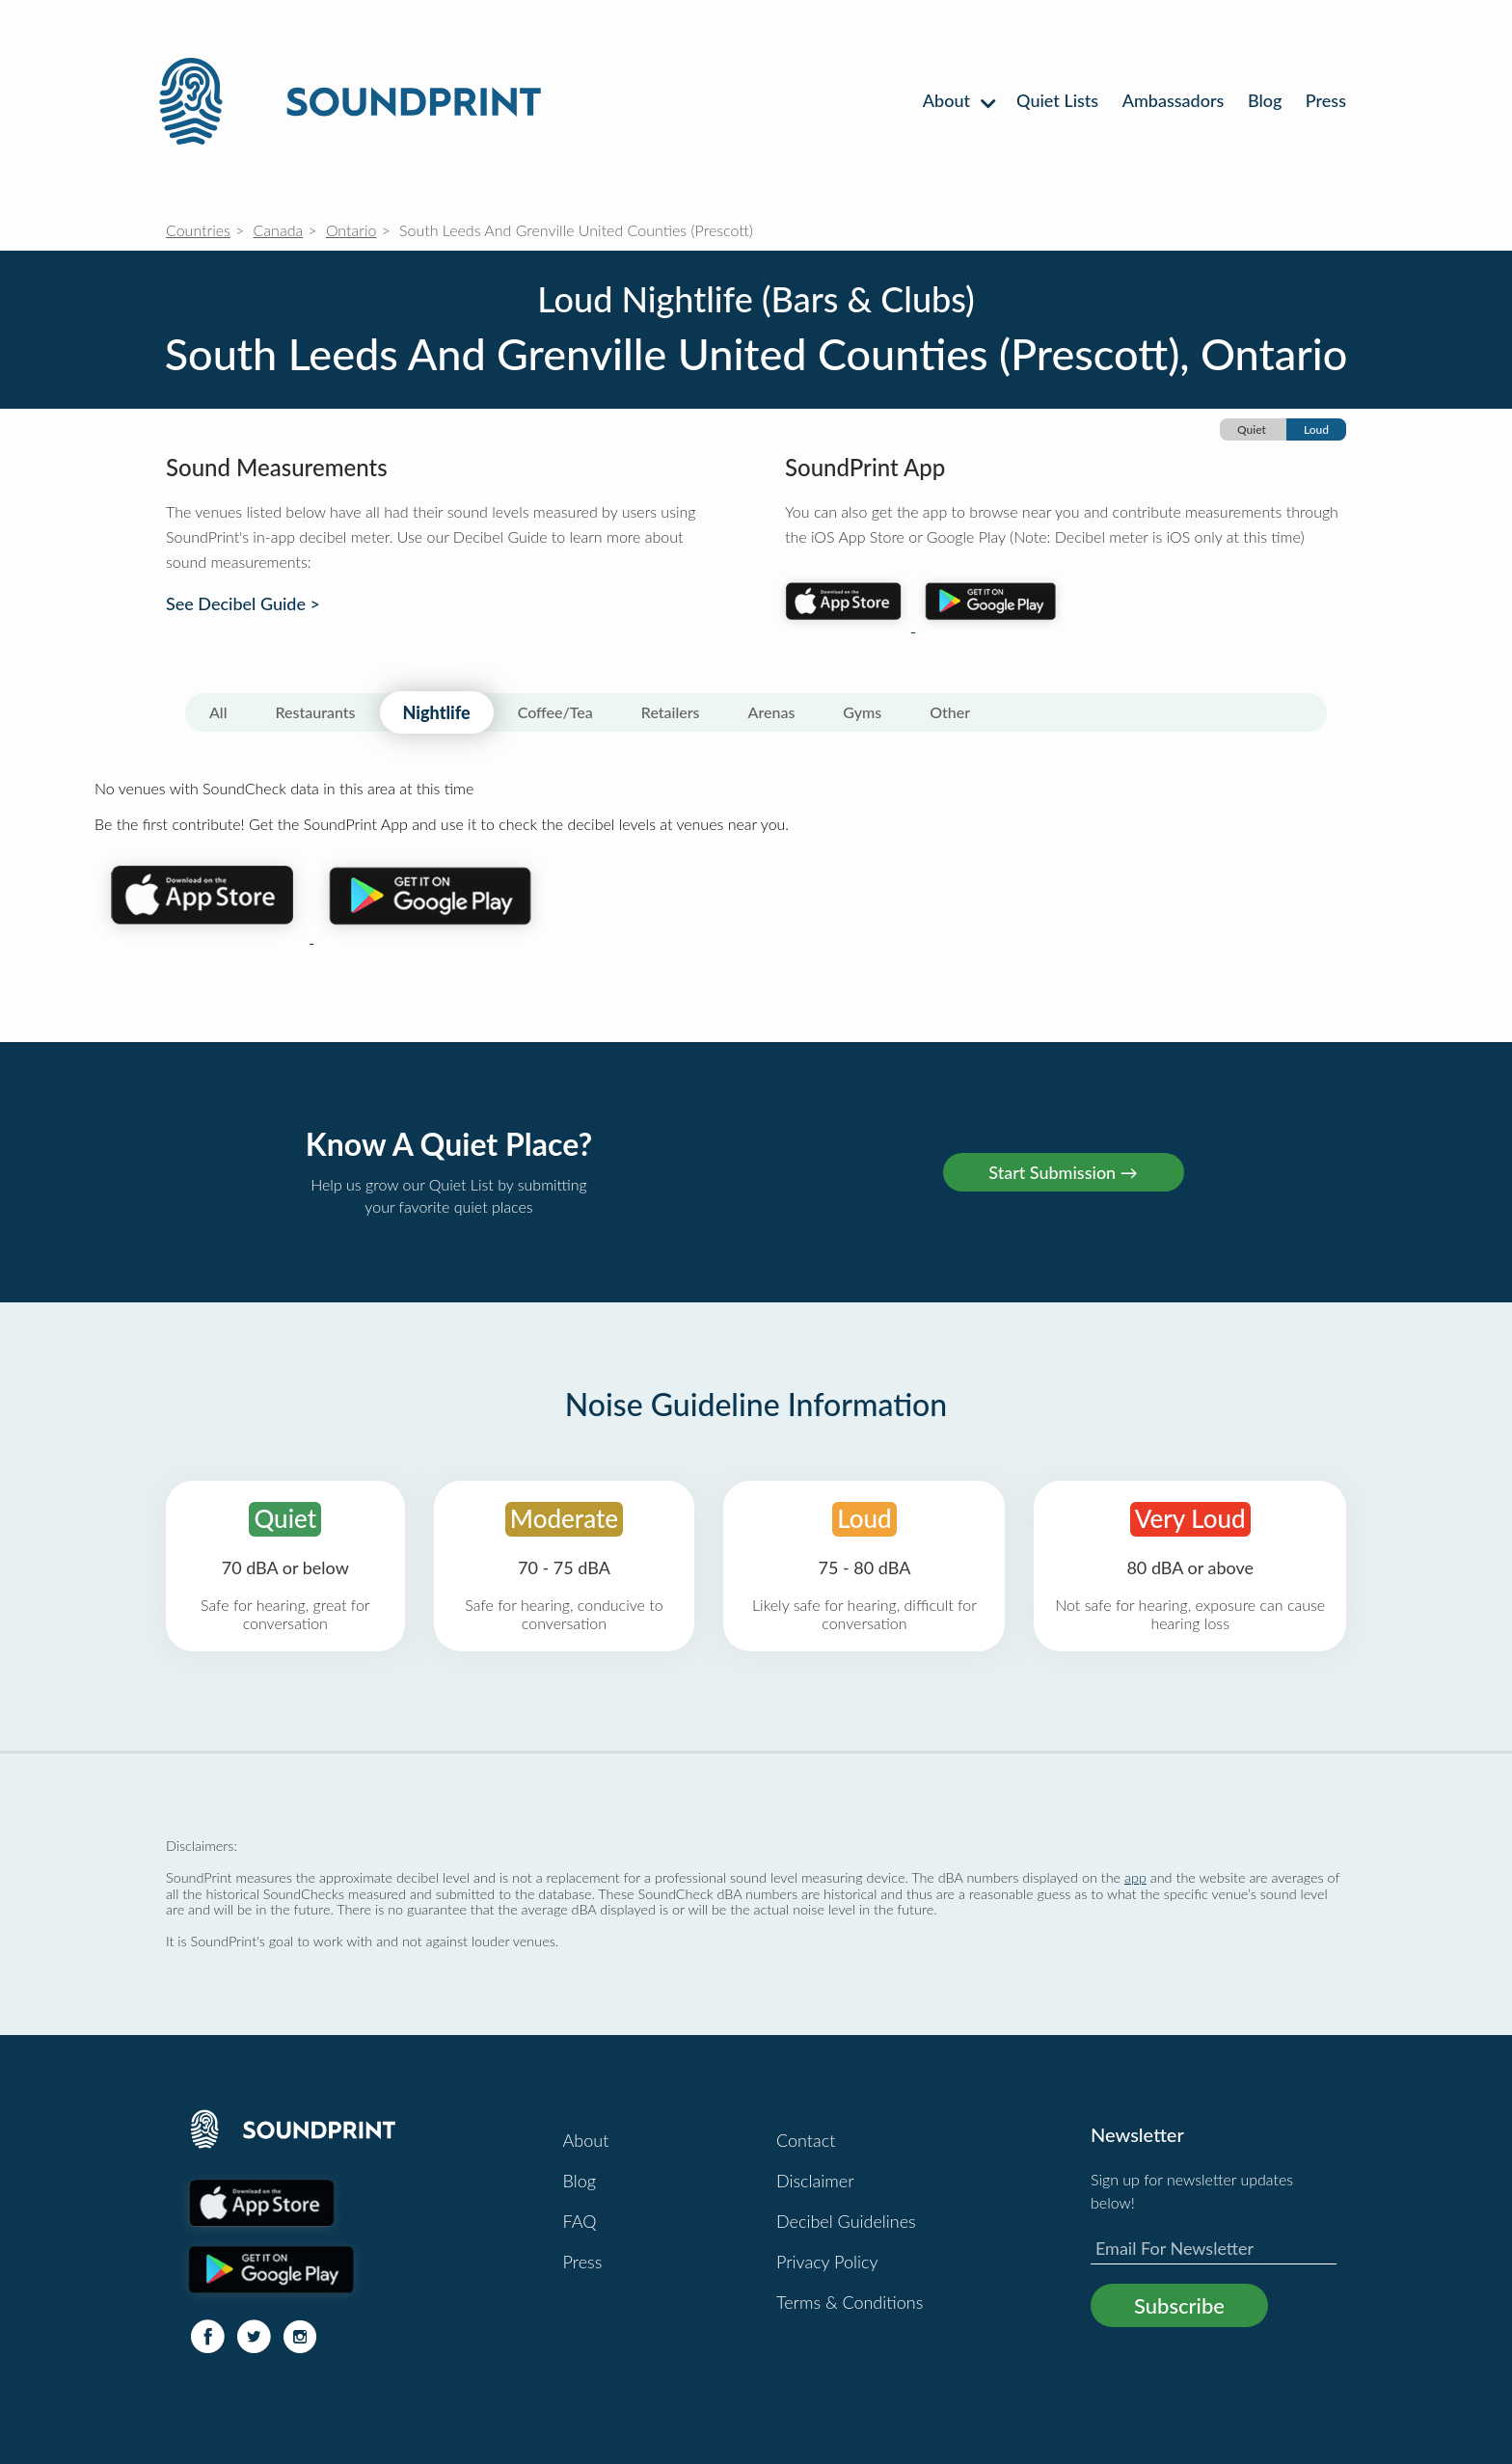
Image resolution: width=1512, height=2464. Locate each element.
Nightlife (437, 712)
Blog (1265, 100)
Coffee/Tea (555, 712)
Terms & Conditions (849, 2302)
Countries (198, 230)
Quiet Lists (1057, 100)
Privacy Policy (827, 2261)
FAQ (580, 2221)
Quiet (1251, 429)
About (958, 100)
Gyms (862, 712)
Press (1326, 100)
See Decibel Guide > (243, 604)
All (218, 712)
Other (950, 712)
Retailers (670, 712)
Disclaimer (815, 2180)
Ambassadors (1173, 100)
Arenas (772, 712)
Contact (805, 2140)
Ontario (351, 230)
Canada (279, 230)
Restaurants (316, 712)
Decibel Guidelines (846, 2221)
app (1135, 1877)
